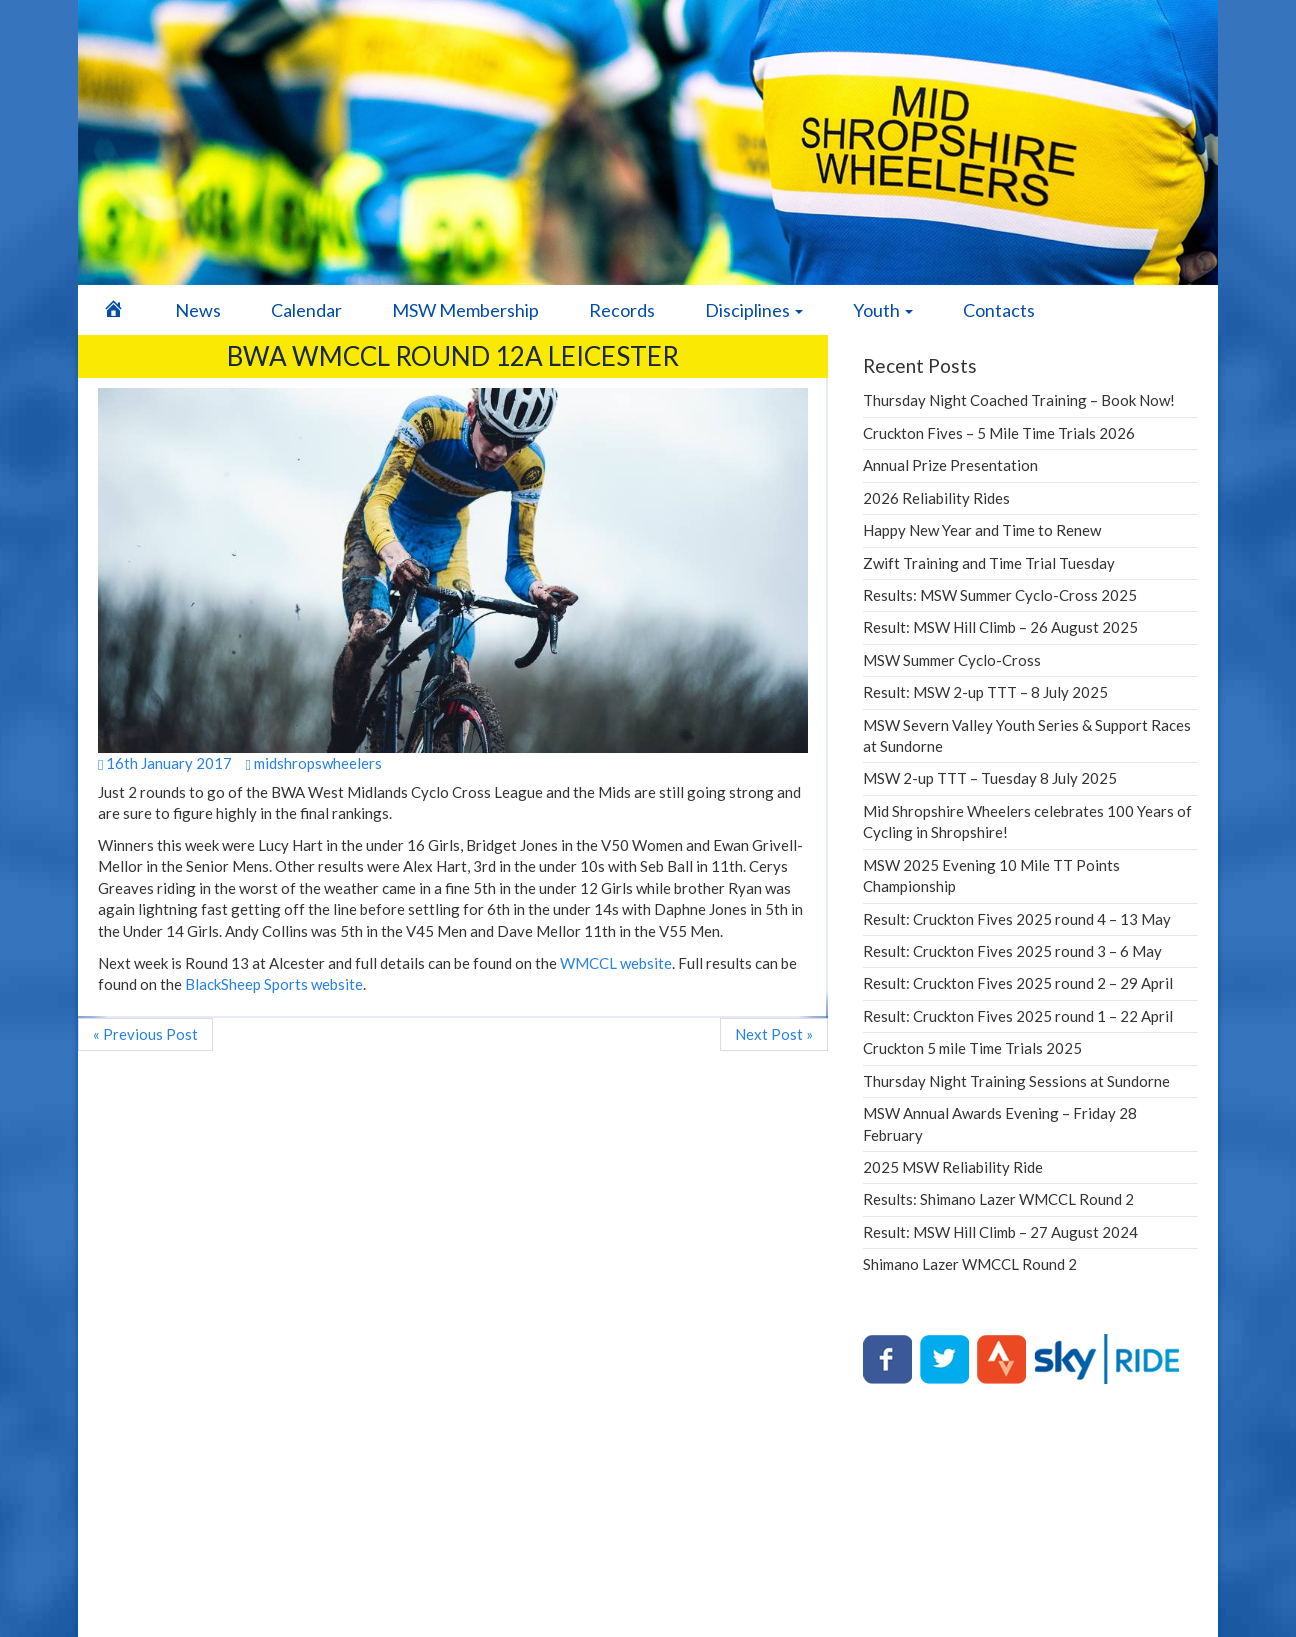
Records (622, 310)
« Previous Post (145, 1034)
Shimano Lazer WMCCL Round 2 (970, 1264)
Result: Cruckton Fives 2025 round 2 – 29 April (1018, 983)
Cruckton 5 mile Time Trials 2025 (972, 1048)
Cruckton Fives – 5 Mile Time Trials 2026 (999, 433)
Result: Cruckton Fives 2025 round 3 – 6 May (1012, 951)
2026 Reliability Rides (936, 498)
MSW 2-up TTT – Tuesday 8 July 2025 (990, 778)
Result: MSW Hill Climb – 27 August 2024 (1000, 1232)
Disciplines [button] (754, 310)
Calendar (306, 310)
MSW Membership (465, 310)
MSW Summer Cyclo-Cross (952, 660)
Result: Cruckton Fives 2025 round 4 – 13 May (1017, 919)
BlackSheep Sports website (274, 984)
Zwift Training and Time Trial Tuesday (989, 563)
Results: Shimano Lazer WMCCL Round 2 (998, 1199)
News (198, 310)
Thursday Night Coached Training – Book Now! (1019, 400)
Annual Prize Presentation (950, 465)
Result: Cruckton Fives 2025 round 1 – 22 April (1018, 1016)
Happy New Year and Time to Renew (982, 530)
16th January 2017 (165, 763)
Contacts (999, 310)
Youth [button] (883, 310)
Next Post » (774, 1034)
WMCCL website (616, 963)
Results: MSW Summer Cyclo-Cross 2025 (1000, 595)
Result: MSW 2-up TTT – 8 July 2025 (985, 692)
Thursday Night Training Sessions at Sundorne (1016, 1081)
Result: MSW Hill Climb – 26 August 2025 (1000, 627)
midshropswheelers (313, 763)
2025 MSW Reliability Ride (953, 1167)
